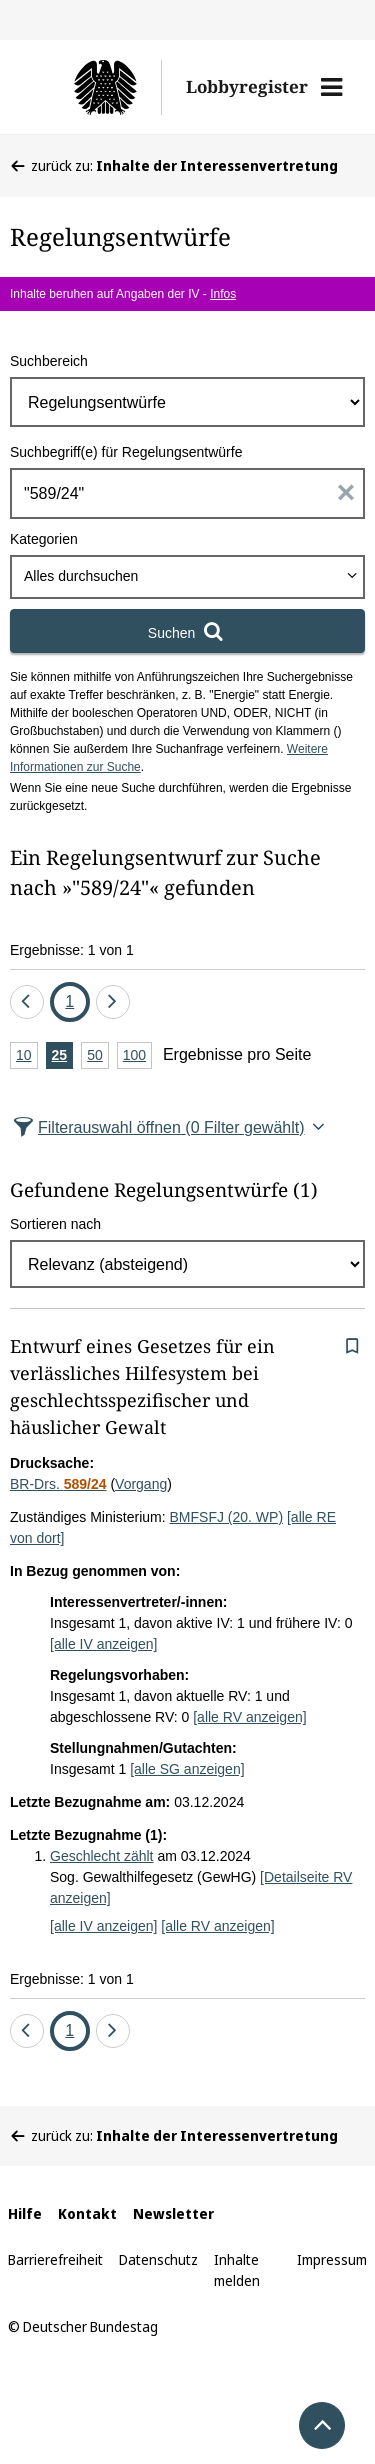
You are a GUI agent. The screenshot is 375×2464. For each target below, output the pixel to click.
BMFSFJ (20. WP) (227, 1517)
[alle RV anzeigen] (249, 1717)
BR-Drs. (58, 1484)
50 (98, 1056)
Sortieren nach (55, 1224)
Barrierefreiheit (55, 2259)
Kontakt (87, 2213)
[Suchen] (187, 631)
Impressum (332, 2259)
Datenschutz (158, 2259)
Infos (223, 294)
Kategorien (44, 539)
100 (137, 1056)
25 (63, 1056)
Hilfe (25, 2213)
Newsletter (173, 2213)
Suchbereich (49, 361)
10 (27, 1056)
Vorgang (141, 1484)
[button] (331, 87)
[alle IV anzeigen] (103, 1644)
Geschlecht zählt (102, 1856)
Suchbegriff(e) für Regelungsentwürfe (126, 452)
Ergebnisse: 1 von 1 (72, 950)
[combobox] (187, 577)
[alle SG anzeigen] (187, 1769)
